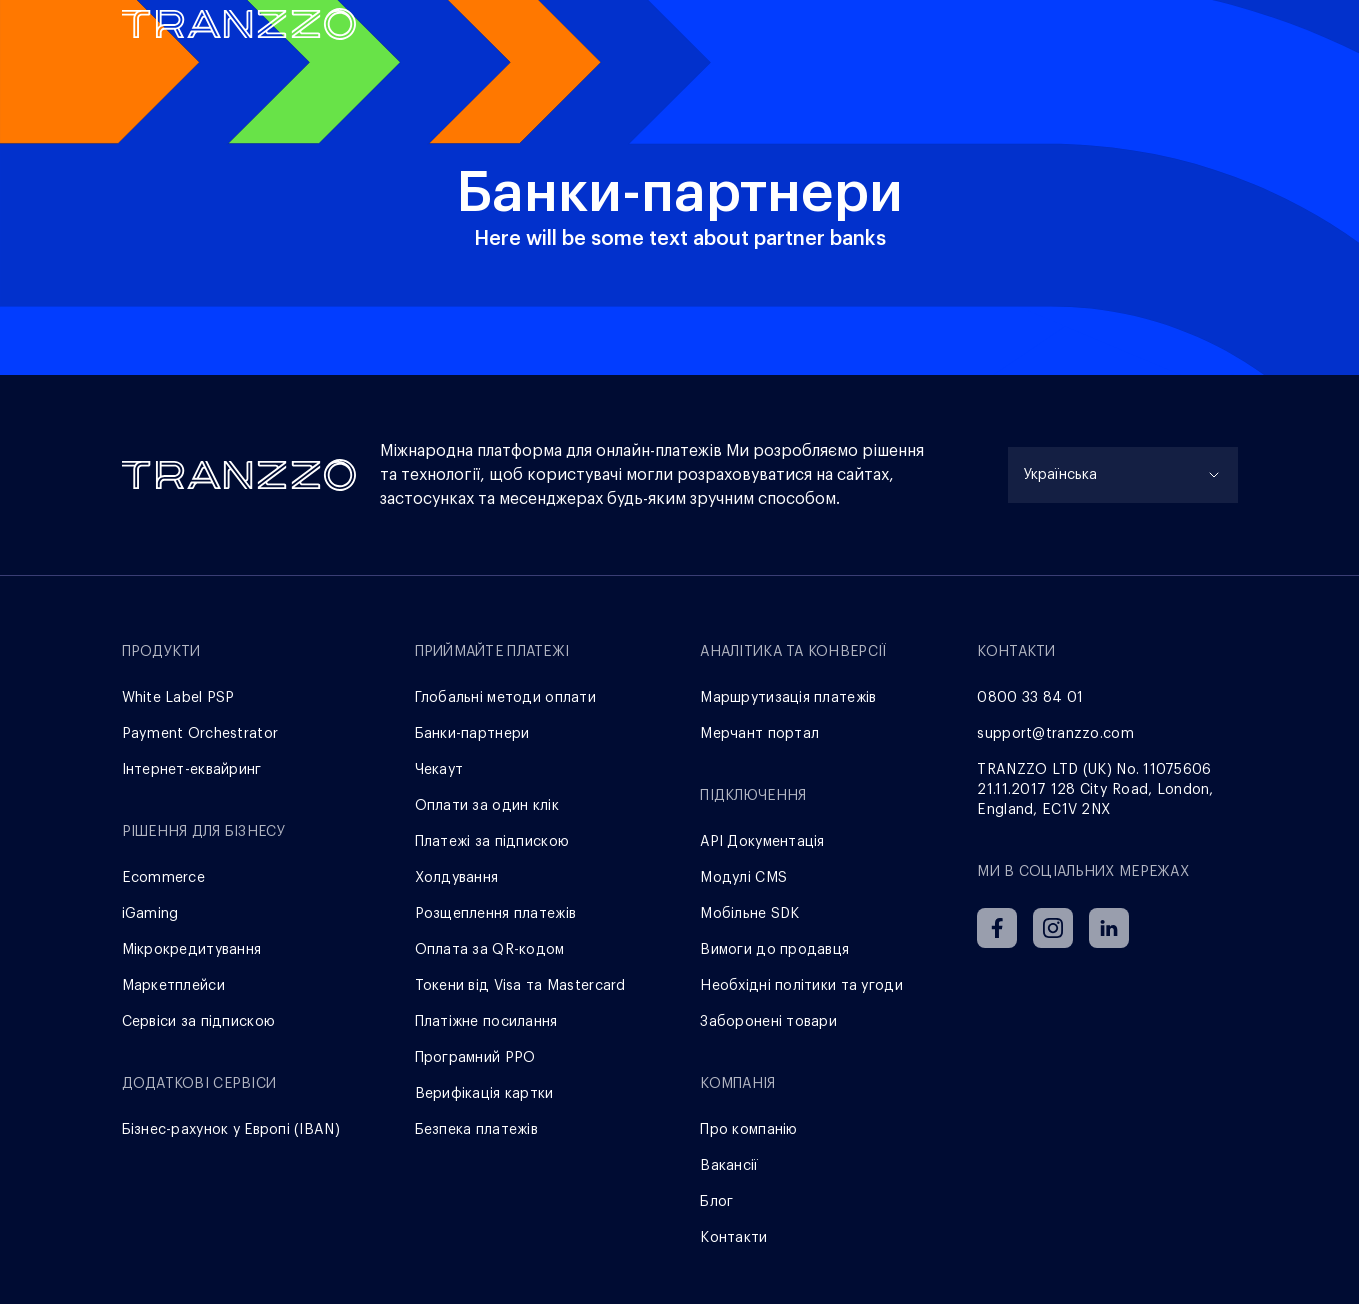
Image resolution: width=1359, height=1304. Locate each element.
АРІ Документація (762, 842)
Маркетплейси (173, 986)
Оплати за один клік (487, 806)
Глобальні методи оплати (505, 698)
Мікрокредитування (192, 950)
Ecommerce (164, 878)
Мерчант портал (759, 734)
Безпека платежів (476, 1130)
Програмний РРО (475, 1058)
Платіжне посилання (486, 1022)
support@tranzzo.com (1055, 734)
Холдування (457, 878)
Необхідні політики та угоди (801, 986)
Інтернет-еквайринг (192, 770)
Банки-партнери (472, 734)
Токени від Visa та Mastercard (520, 986)
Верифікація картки (484, 1094)
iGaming (150, 914)
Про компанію (748, 1130)
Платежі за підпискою (492, 842)
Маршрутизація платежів (788, 698)
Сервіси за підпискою (199, 1022)
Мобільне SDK (749, 914)
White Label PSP (178, 698)
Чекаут (439, 770)
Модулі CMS (743, 878)
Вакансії (729, 1166)
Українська (1060, 475)
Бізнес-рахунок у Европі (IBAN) (231, 1130)
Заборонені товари (768, 1022)
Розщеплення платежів (496, 914)
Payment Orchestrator (200, 734)
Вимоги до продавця (774, 950)
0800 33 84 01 (1030, 698)
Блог (716, 1202)
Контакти (733, 1238)
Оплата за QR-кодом (490, 950)
